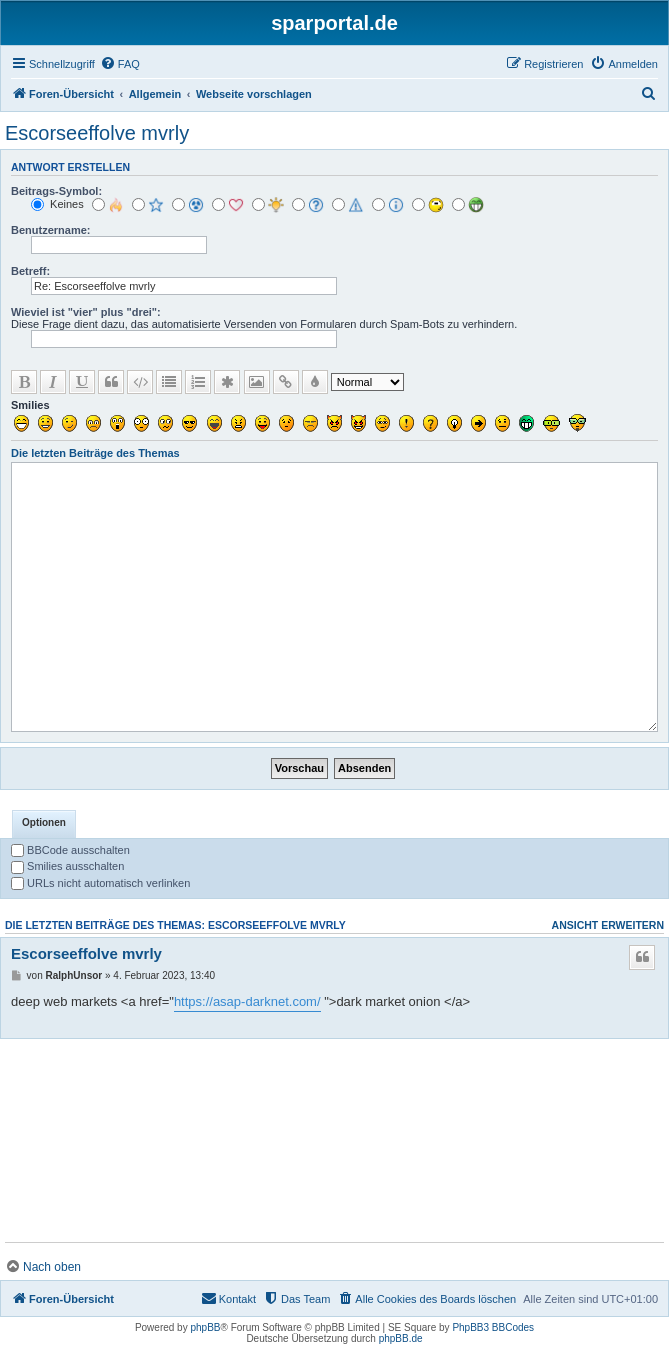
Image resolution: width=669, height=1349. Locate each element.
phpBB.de (401, 1338)
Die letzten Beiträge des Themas (95, 453)
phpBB (205, 1327)
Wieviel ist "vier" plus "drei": (86, 312)
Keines (57, 204)
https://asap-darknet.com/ (247, 1001)
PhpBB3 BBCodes (493, 1327)
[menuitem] (120, 64)
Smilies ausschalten (67, 866)
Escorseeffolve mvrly (97, 133)
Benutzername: (50, 230)
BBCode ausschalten (70, 850)
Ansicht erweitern (608, 925)
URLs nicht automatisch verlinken (100, 883)
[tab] (44, 824)
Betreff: (30, 271)
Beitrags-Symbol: (56, 191)
